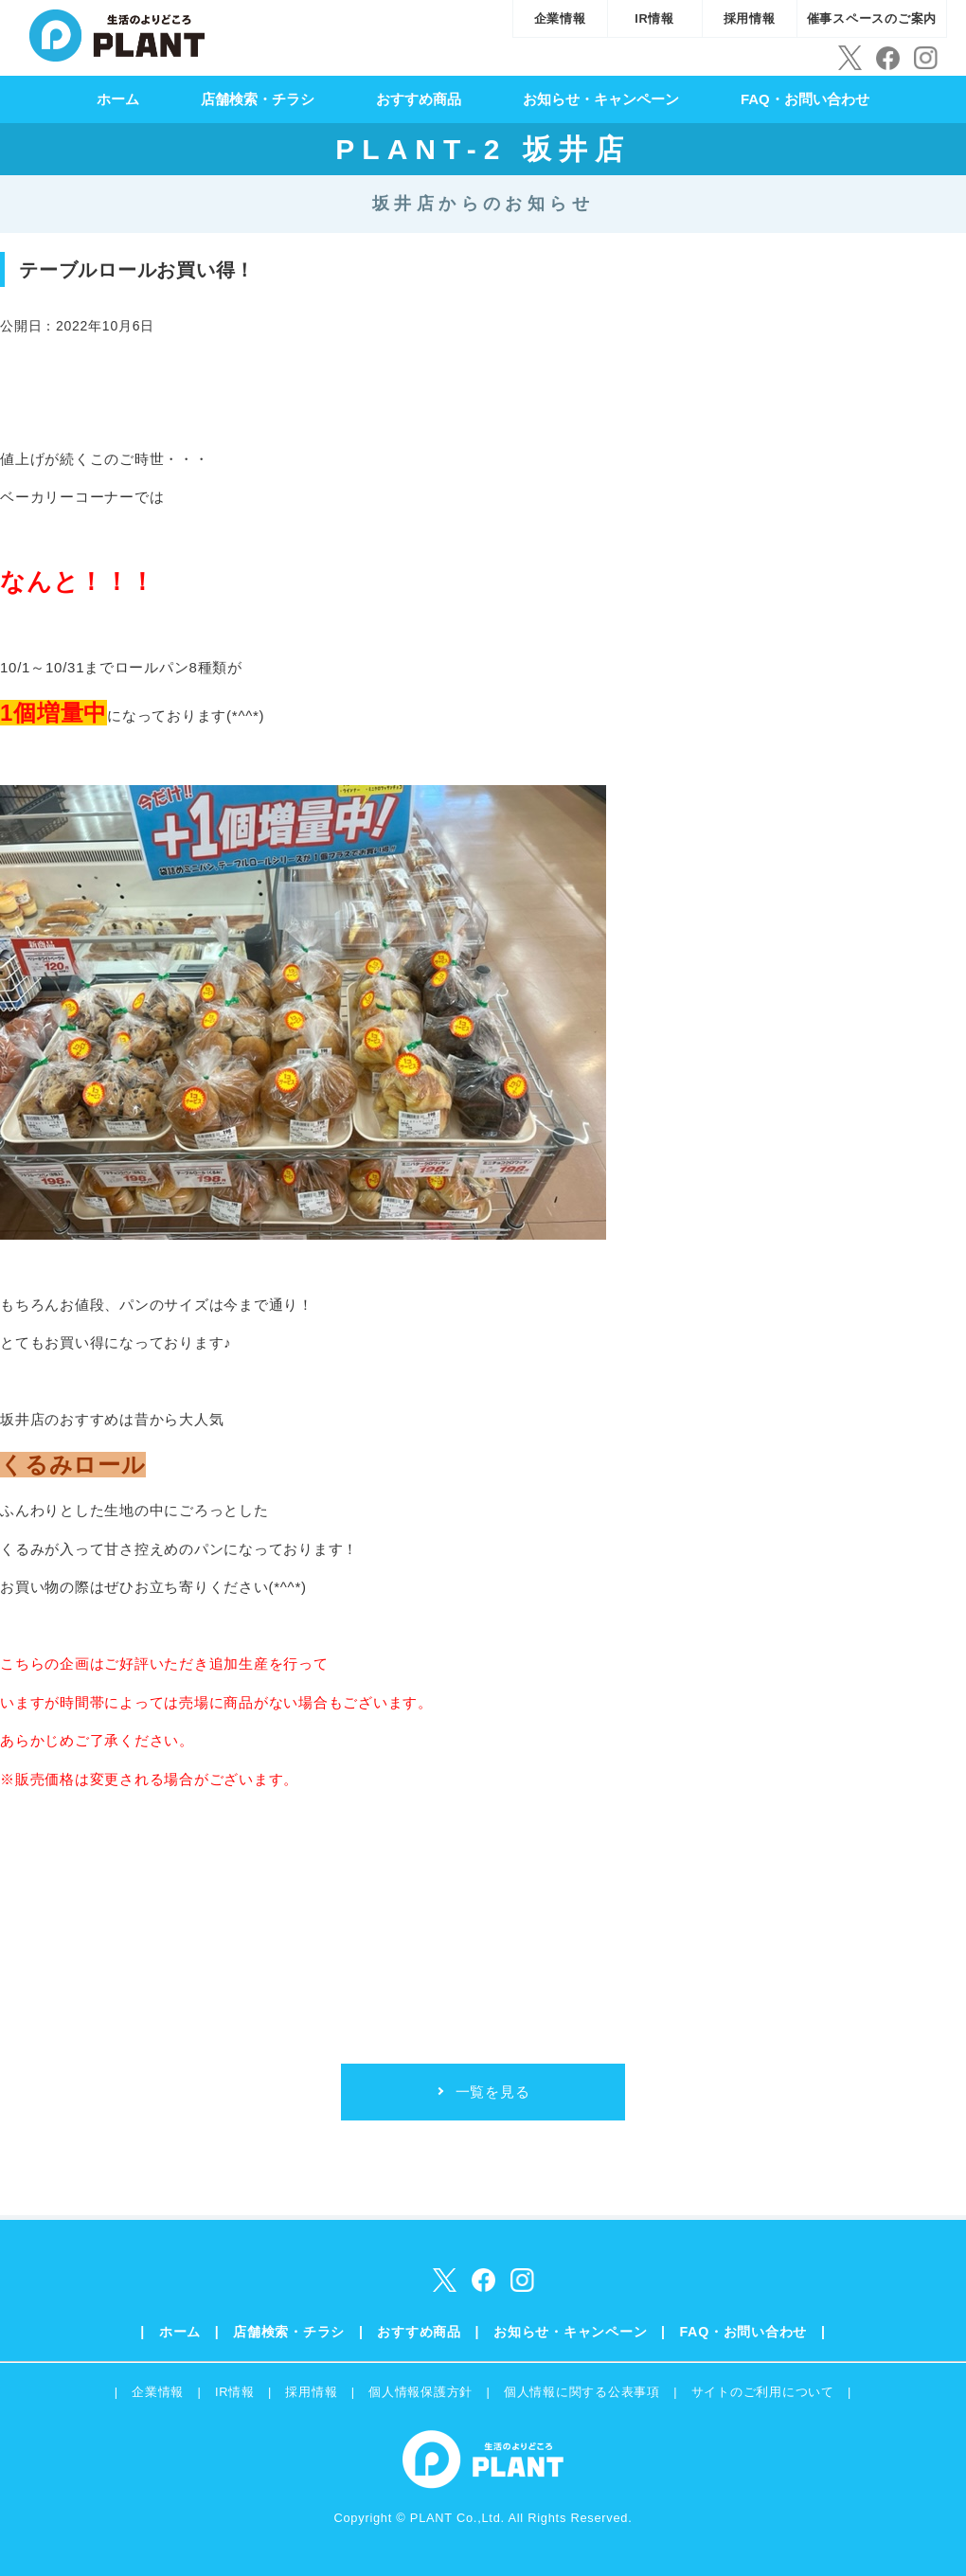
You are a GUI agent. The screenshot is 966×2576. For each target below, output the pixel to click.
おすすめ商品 (418, 99)
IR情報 (654, 18)
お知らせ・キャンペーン (601, 99)
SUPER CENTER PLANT (117, 33)
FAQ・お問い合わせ (805, 99)
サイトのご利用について (762, 2392)
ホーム (118, 99)
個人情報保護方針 (420, 2392)
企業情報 (560, 18)
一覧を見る (493, 2092)
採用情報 (750, 18)
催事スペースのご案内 (872, 18)
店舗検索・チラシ (257, 99)
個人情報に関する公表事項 (582, 2392)
